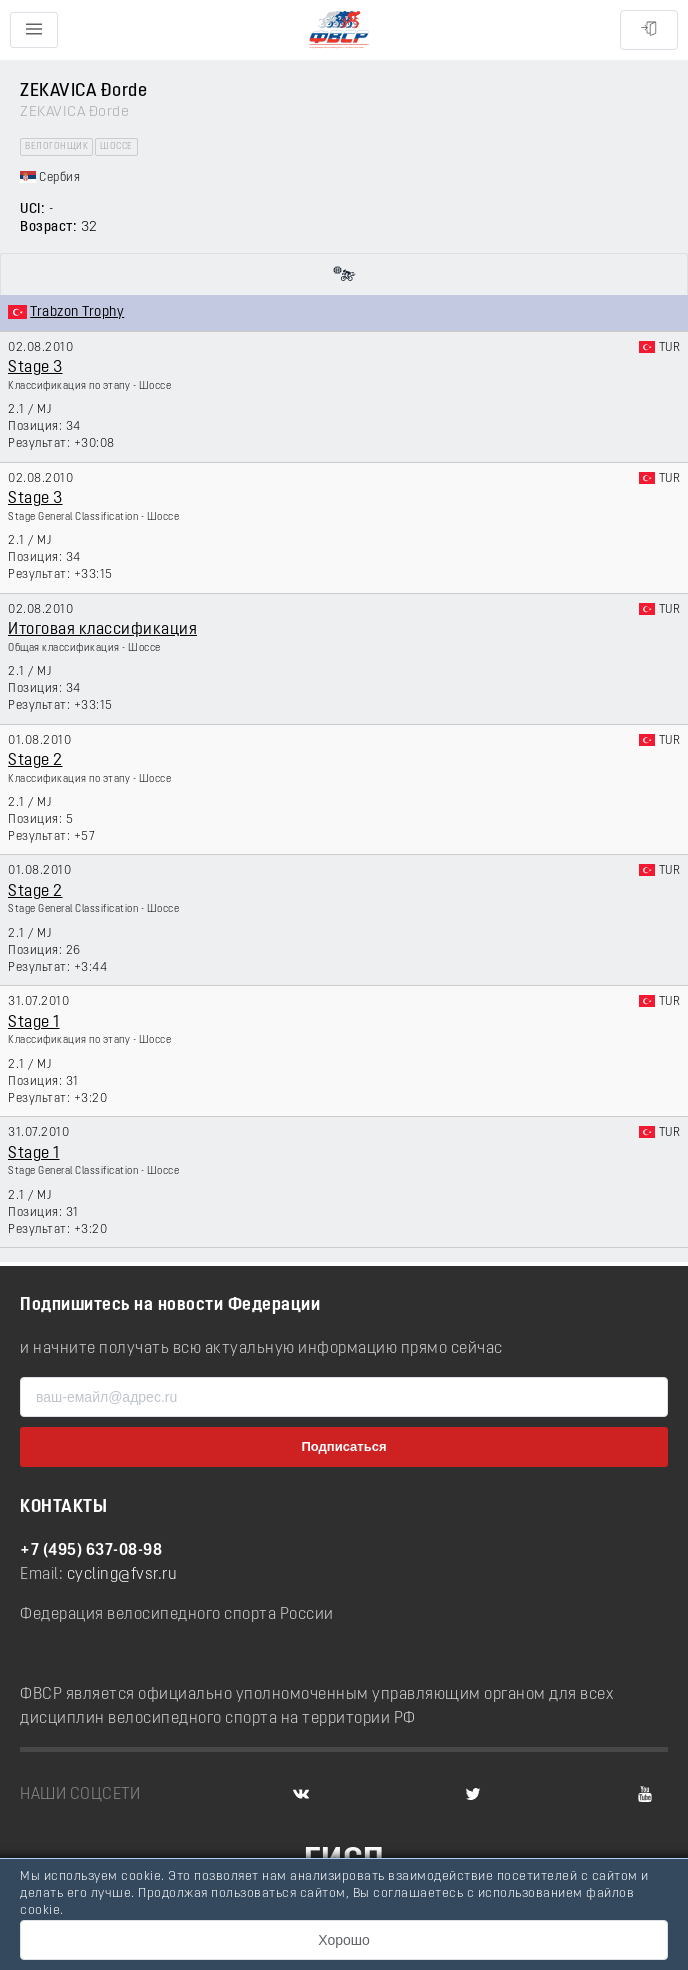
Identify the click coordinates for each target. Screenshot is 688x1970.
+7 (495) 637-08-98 (91, 1551)
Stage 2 (35, 761)
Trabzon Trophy (77, 312)
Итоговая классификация (102, 630)
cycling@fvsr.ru (122, 1575)
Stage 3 (35, 368)
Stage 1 (34, 1023)
